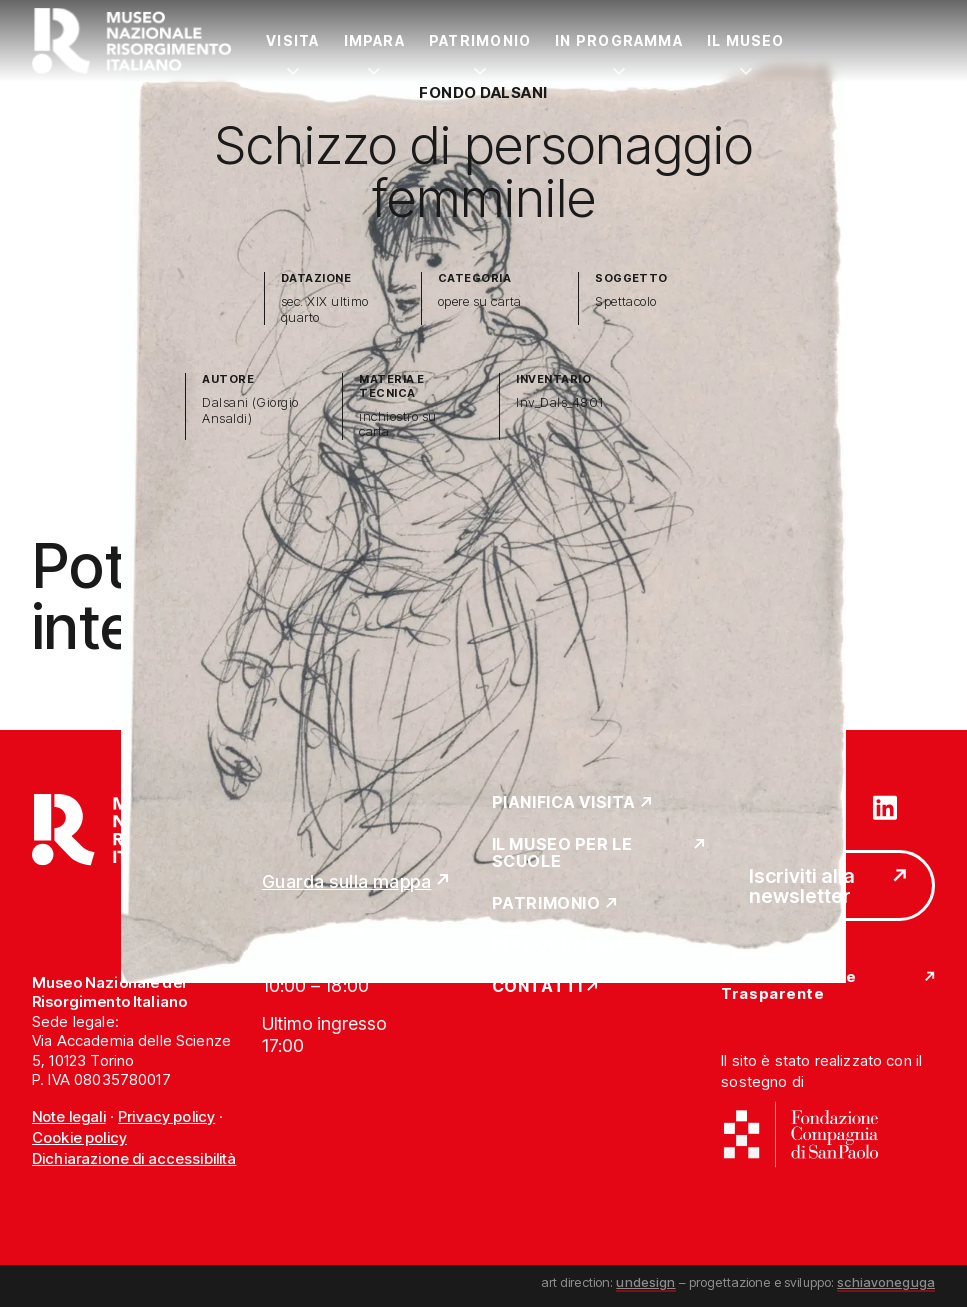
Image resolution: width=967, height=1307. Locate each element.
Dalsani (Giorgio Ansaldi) (250, 410)
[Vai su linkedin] (885, 806)
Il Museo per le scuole (562, 853)
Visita (292, 40)
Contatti (537, 987)
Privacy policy (166, 1116)
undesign (645, 1282)
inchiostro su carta (397, 424)
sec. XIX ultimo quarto (325, 309)
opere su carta (480, 301)
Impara (374, 40)
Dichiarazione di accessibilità (134, 1158)
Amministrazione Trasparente (788, 985)
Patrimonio (480, 40)
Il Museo (746, 40)
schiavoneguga (886, 1282)
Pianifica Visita (564, 803)
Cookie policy (79, 1137)
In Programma (619, 40)
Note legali (69, 1116)
